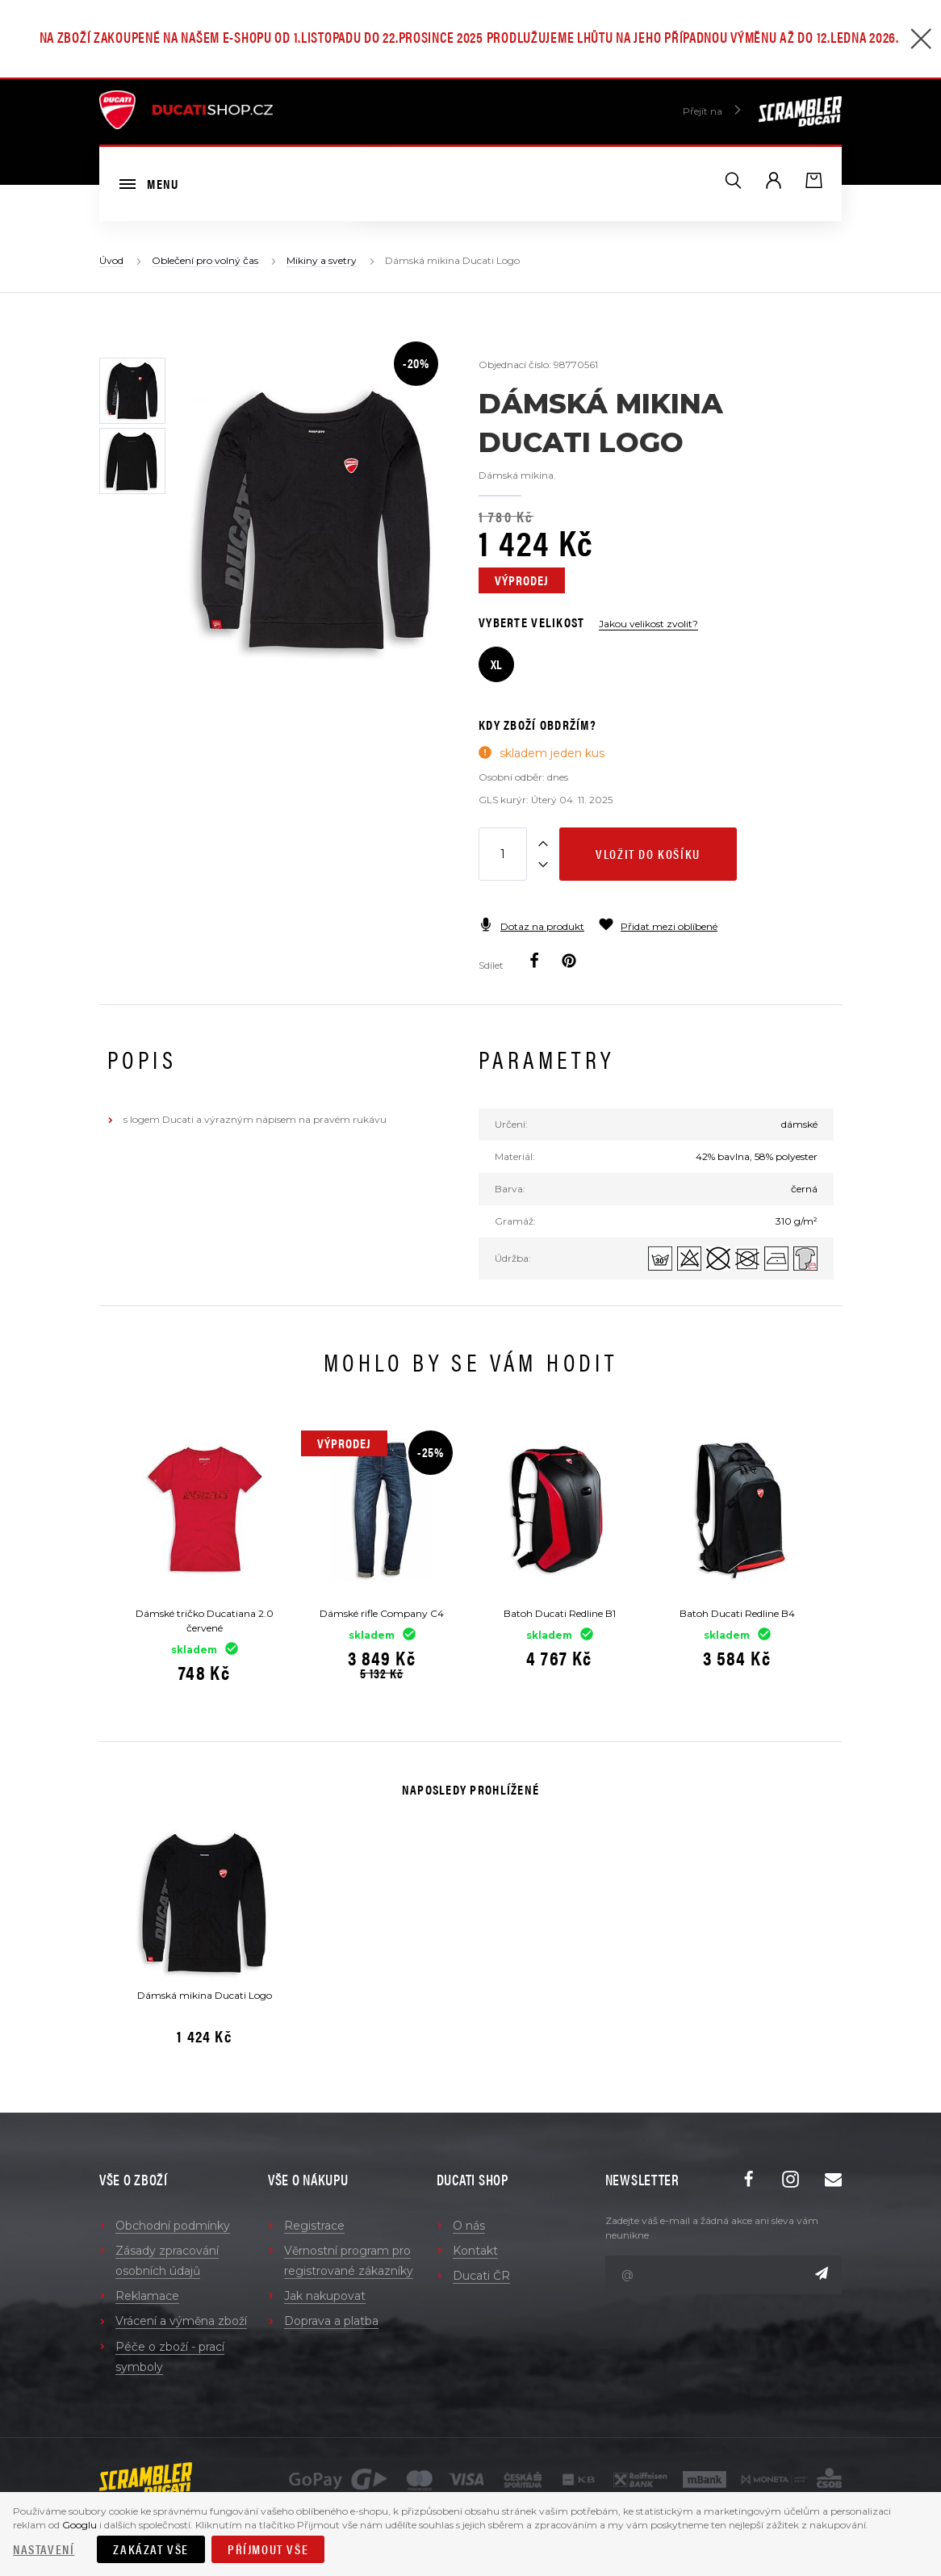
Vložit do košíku (648, 853)
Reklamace (147, 2296)
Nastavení (43, 2549)
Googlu (79, 2525)
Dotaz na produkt (531, 926)
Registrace (314, 2225)
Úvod (111, 260)
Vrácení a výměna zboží (181, 2321)
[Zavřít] (921, 41)
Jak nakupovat (325, 2296)
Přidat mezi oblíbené (658, 926)
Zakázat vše (151, 2549)
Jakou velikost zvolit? (648, 624)
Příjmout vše (268, 2549)
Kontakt (475, 2250)
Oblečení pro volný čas (205, 260)
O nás (469, 2225)
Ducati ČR (481, 2275)
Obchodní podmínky (172, 2225)
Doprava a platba (331, 2321)
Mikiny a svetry (321, 260)
